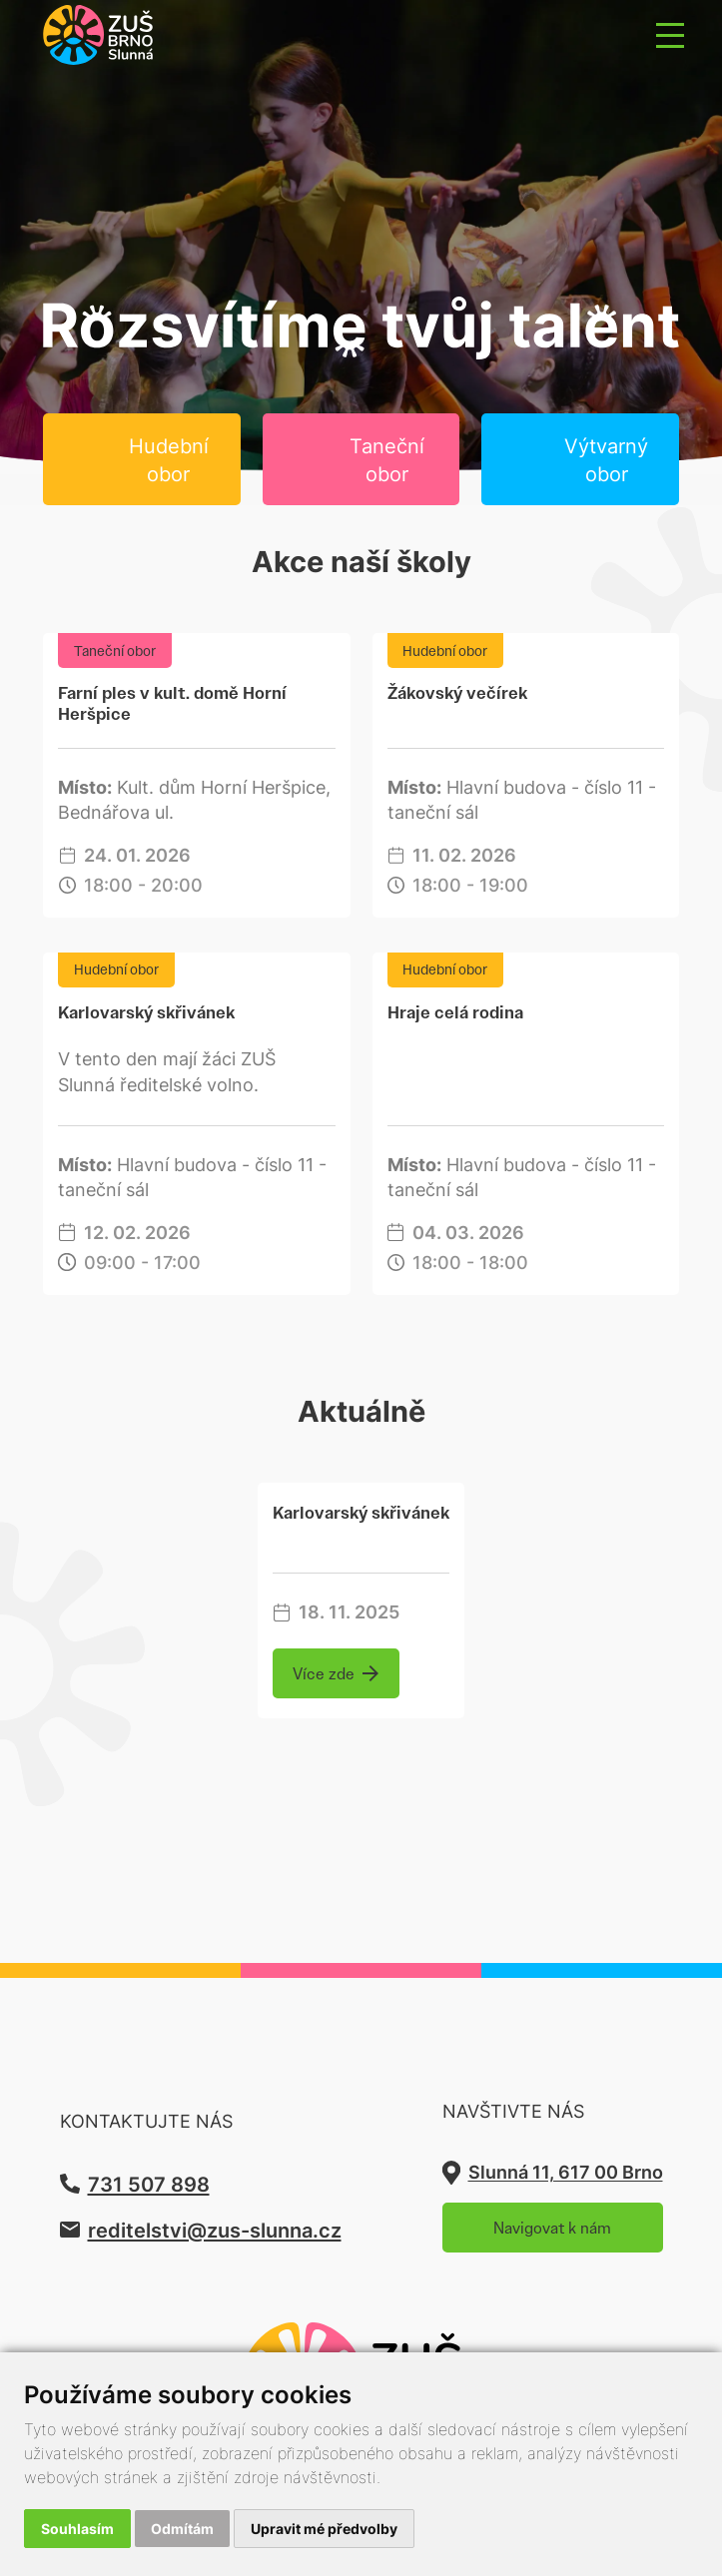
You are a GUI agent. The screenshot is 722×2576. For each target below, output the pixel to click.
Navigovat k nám (552, 2228)
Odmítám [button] (182, 2528)
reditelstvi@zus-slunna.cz (215, 2230)
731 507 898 (149, 2184)
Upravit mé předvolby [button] (324, 2528)
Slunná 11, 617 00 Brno (565, 2172)
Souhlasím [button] (77, 2528)
